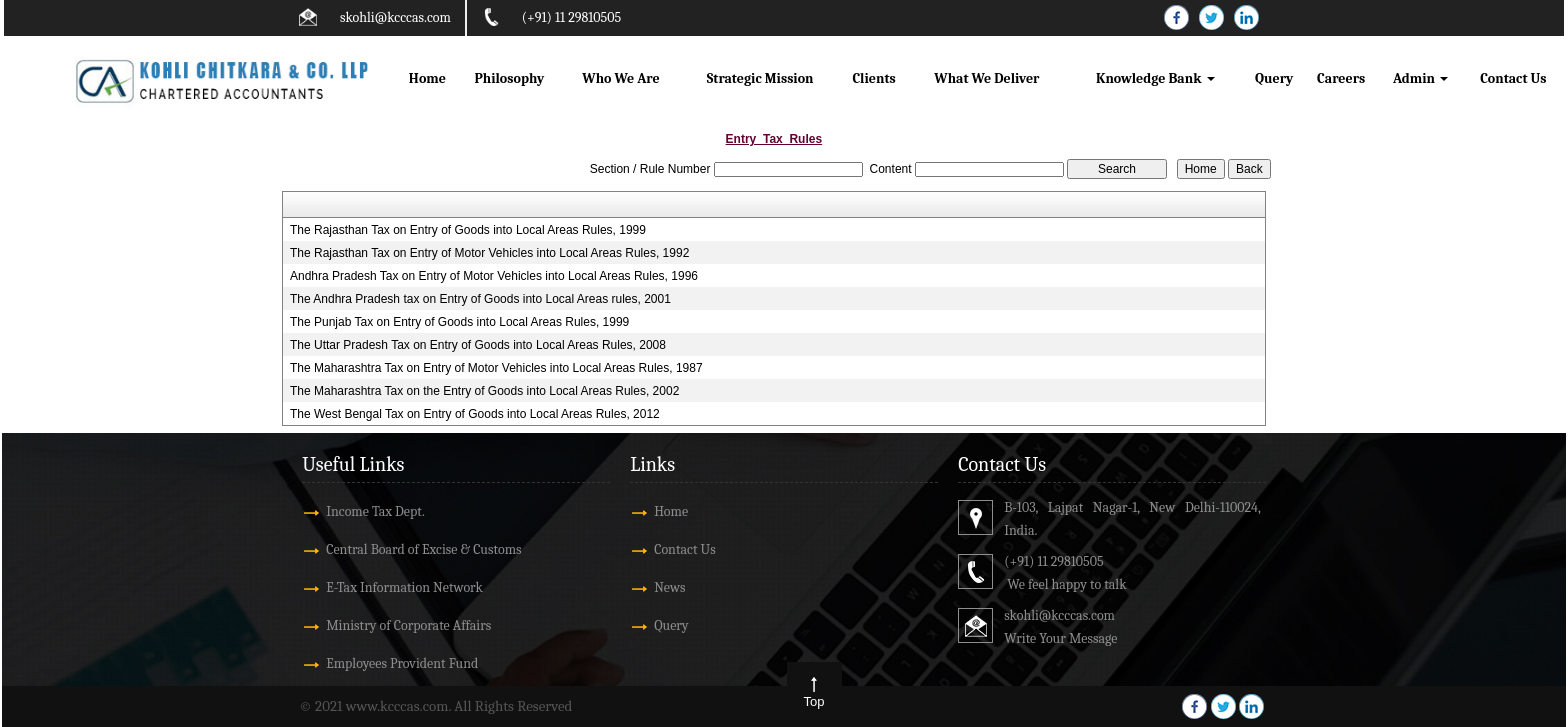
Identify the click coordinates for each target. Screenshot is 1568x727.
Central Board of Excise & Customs (423, 549)
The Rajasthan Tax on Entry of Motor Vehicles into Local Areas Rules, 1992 (489, 253)
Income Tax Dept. (375, 511)
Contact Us (1513, 78)
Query (1274, 78)
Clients (873, 78)
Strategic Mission (760, 78)
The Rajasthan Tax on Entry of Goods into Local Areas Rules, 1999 (468, 230)
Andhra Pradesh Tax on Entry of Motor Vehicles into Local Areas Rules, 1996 (494, 276)
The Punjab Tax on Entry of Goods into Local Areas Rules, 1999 (459, 322)
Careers (1341, 78)
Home (427, 78)
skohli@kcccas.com (395, 17)
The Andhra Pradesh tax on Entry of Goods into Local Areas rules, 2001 (480, 299)
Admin (1420, 78)
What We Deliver (986, 78)
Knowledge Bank (1155, 78)
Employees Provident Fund (402, 663)
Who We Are (620, 78)
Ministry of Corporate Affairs (408, 625)
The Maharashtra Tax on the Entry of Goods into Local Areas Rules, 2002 (484, 391)
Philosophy (509, 78)
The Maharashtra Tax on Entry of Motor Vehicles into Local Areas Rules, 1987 (496, 368)
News (669, 587)
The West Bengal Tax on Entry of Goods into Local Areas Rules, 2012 (475, 414)
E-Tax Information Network (404, 587)
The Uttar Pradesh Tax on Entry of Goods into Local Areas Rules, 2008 (478, 345)
